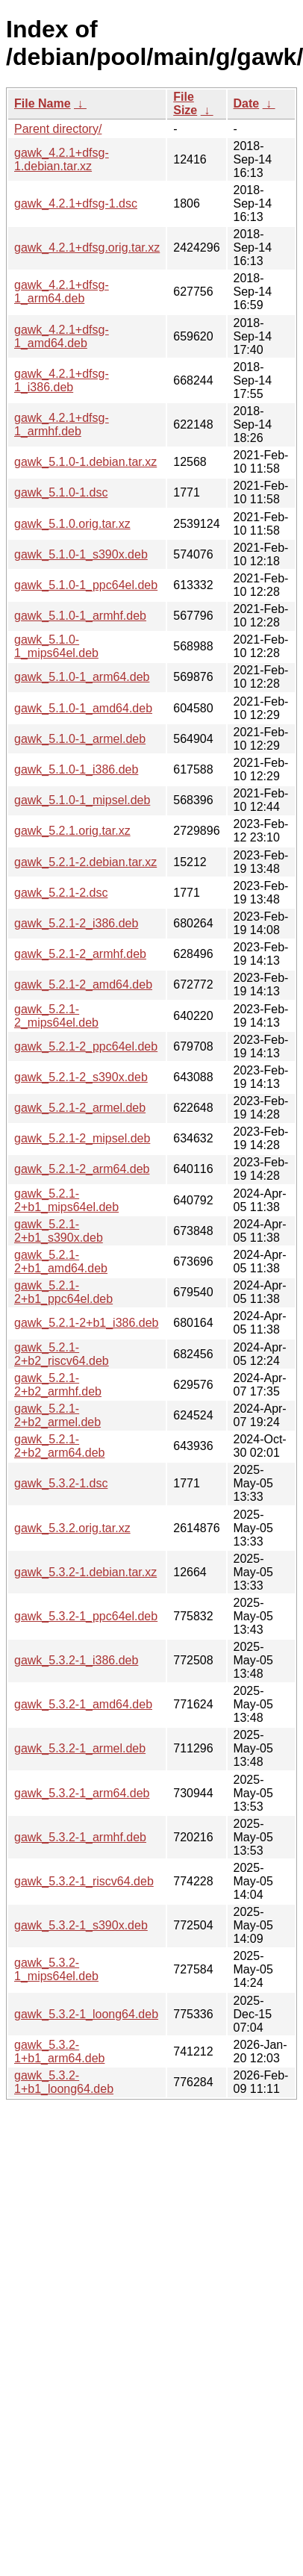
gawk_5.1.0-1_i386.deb (76, 769)
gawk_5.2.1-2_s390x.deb (81, 1077)
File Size (185, 103)
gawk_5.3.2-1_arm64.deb (81, 1793)
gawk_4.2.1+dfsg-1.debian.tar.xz (61, 159)
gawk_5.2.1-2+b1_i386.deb (86, 1322)
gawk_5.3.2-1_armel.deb (80, 1748)
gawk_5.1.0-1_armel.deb (80, 738)
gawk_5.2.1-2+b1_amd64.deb (60, 1261)
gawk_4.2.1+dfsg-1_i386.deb (61, 380)
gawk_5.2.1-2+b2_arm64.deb (59, 1446)
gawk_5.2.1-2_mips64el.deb (56, 1016)
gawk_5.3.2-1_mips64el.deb (56, 1969)
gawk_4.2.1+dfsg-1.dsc (75, 203)
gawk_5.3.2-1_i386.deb (76, 1660)
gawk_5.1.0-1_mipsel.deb (82, 800)
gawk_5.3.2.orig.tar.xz (72, 1528)
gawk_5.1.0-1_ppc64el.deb (85, 585)
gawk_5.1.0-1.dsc (60, 492)
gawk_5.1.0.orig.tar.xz (72, 523)
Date (247, 103)
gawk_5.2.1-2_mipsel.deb (82, 1138)
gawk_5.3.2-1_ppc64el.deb (85, 1616)
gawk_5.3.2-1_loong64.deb (86, 2014)
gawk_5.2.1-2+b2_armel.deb (57, 1415)
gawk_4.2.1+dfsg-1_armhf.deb (61, 424)
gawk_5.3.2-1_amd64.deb (83, 1704)
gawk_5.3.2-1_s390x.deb (81, 1925)
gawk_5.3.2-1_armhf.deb (80, 1837)
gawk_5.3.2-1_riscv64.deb (84, 1881)
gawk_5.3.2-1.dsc (60, 1483)
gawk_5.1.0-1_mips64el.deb (56, 646)
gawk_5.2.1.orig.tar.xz (72, 830)
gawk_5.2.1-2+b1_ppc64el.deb (63, 1292)
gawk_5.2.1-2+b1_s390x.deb (58, 1231)
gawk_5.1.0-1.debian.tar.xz (85, 461)
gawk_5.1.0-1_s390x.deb (81, 554)
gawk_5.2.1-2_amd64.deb (83, 984)
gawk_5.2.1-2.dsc (60, 892)
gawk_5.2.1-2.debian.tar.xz (85, 862)
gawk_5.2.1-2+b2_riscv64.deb (61, 1354)
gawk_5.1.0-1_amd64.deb (83, 708)
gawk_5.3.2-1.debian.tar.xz (85, 1572)
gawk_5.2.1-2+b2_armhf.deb (57, 1385)
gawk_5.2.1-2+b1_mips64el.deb (66, 1200)
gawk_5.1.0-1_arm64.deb (81, 677)
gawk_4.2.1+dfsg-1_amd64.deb (61, 336)
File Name (42, 103)
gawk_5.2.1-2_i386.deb (76, 923)
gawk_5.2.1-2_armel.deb (80, 1107)
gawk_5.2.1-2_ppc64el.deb (85, 1046)
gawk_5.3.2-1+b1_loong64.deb (63, 2082)
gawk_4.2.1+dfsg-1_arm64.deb (61, 292)
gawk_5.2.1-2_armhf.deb (80, 954)
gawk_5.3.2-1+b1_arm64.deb (59, 2051)
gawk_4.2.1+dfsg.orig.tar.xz (87, 247)
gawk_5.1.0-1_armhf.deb (80, 615)
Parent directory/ (57, 128)
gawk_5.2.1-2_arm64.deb (81, 1169)
